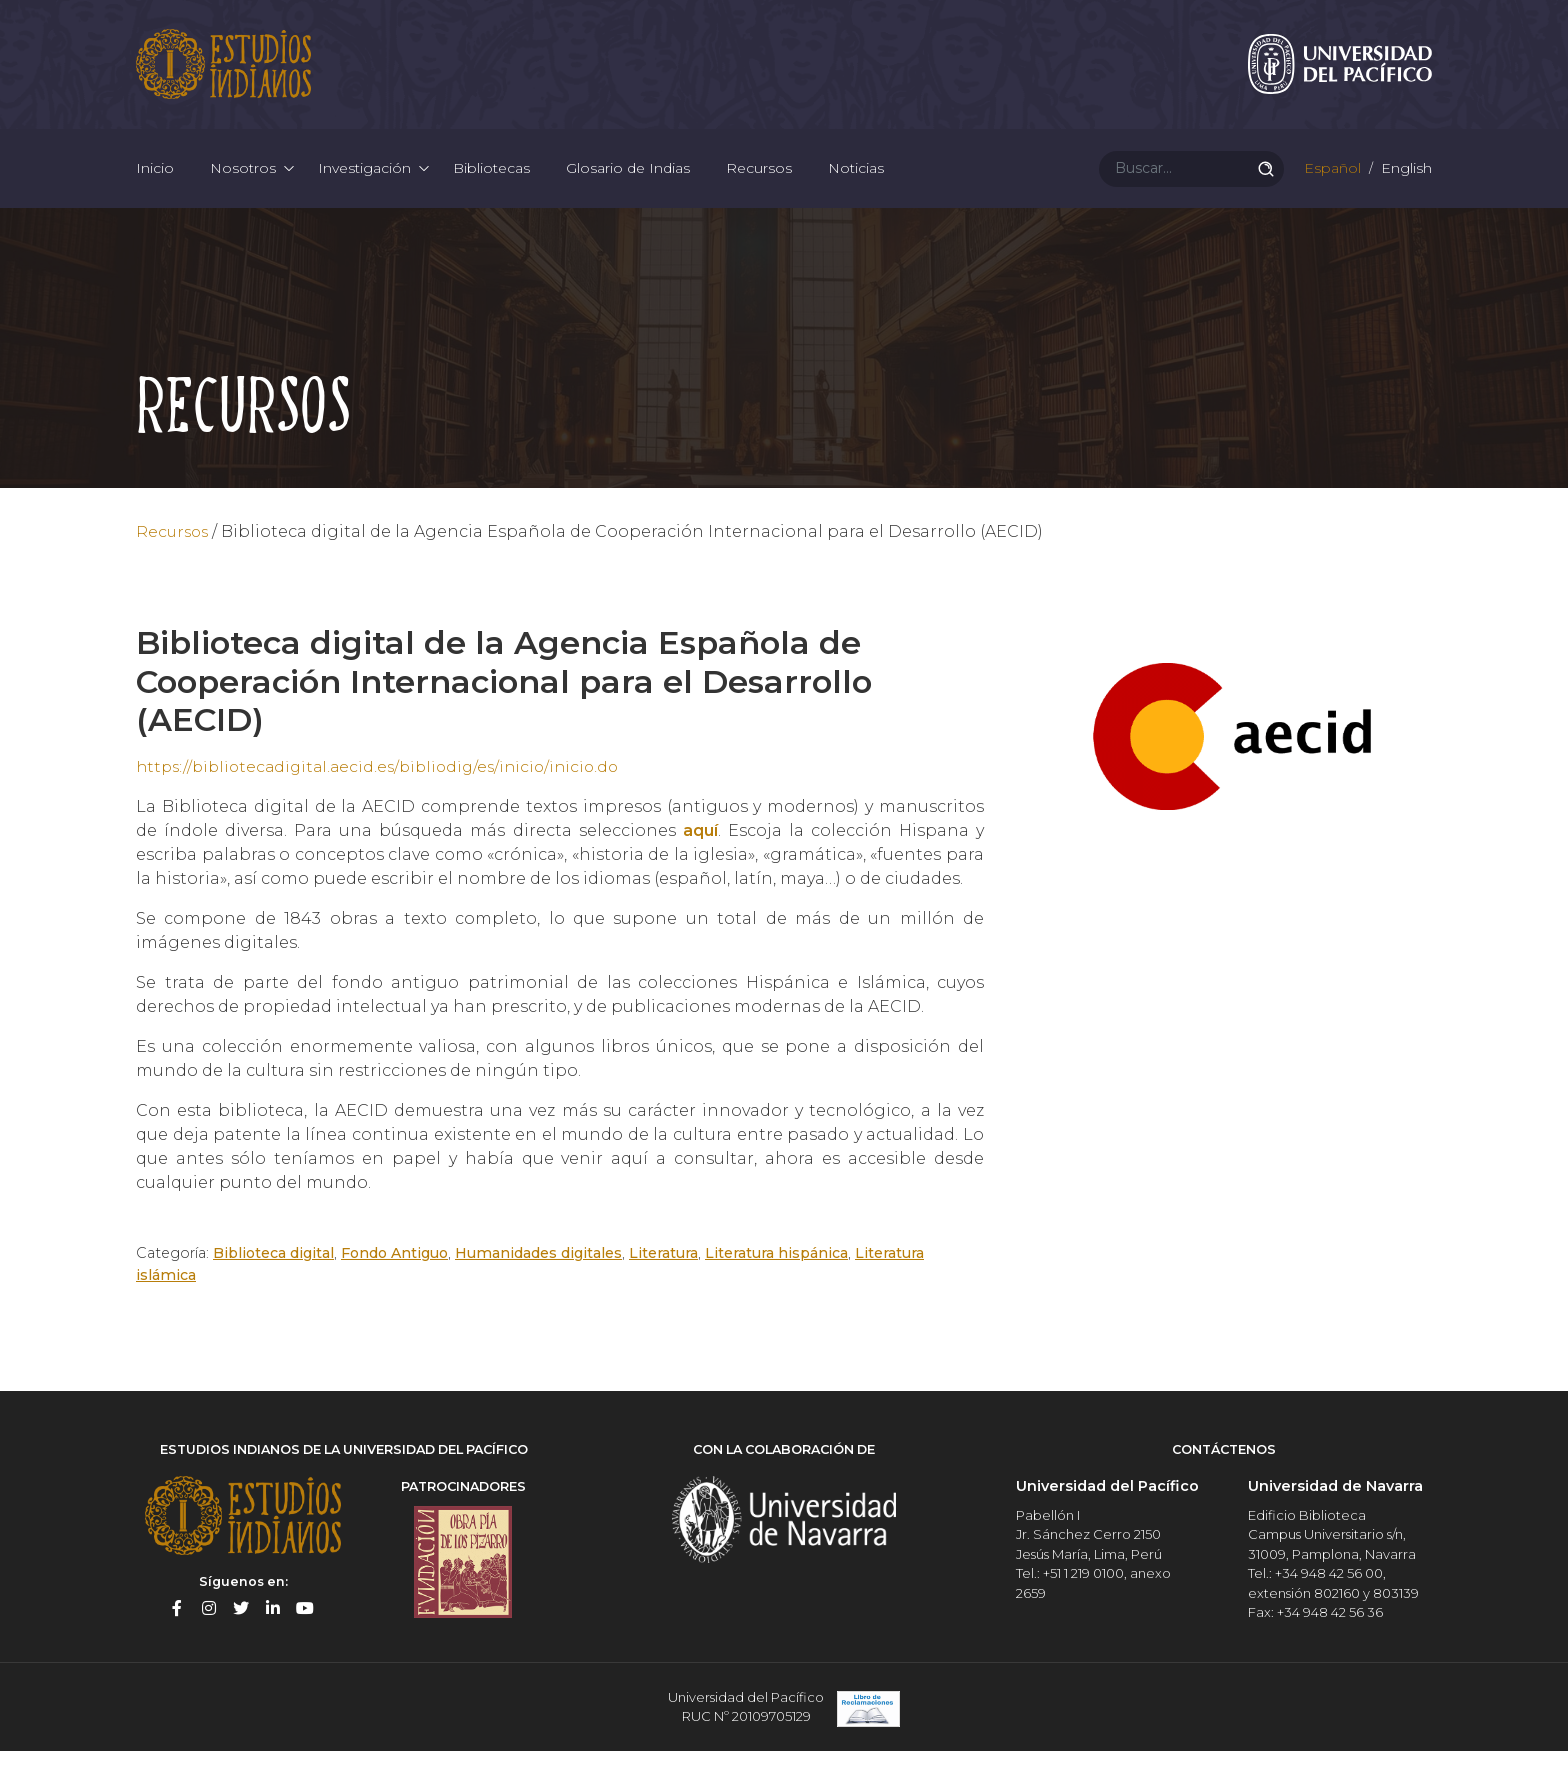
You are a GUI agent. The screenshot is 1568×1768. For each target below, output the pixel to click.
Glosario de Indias (628, 180)
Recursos (759, 180)
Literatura (666, 1271)
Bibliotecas (491, 180)
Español (1330, 180)
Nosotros (243, 180)
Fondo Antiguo (396, 1271)
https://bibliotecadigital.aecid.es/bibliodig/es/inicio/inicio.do (387, 784)
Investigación (364, 180)
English (1404, 180)
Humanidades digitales (542, 1271)
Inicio (155, 180)
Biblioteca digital (273, 1271)
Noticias (856, 180)
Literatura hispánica (779, 1271)
